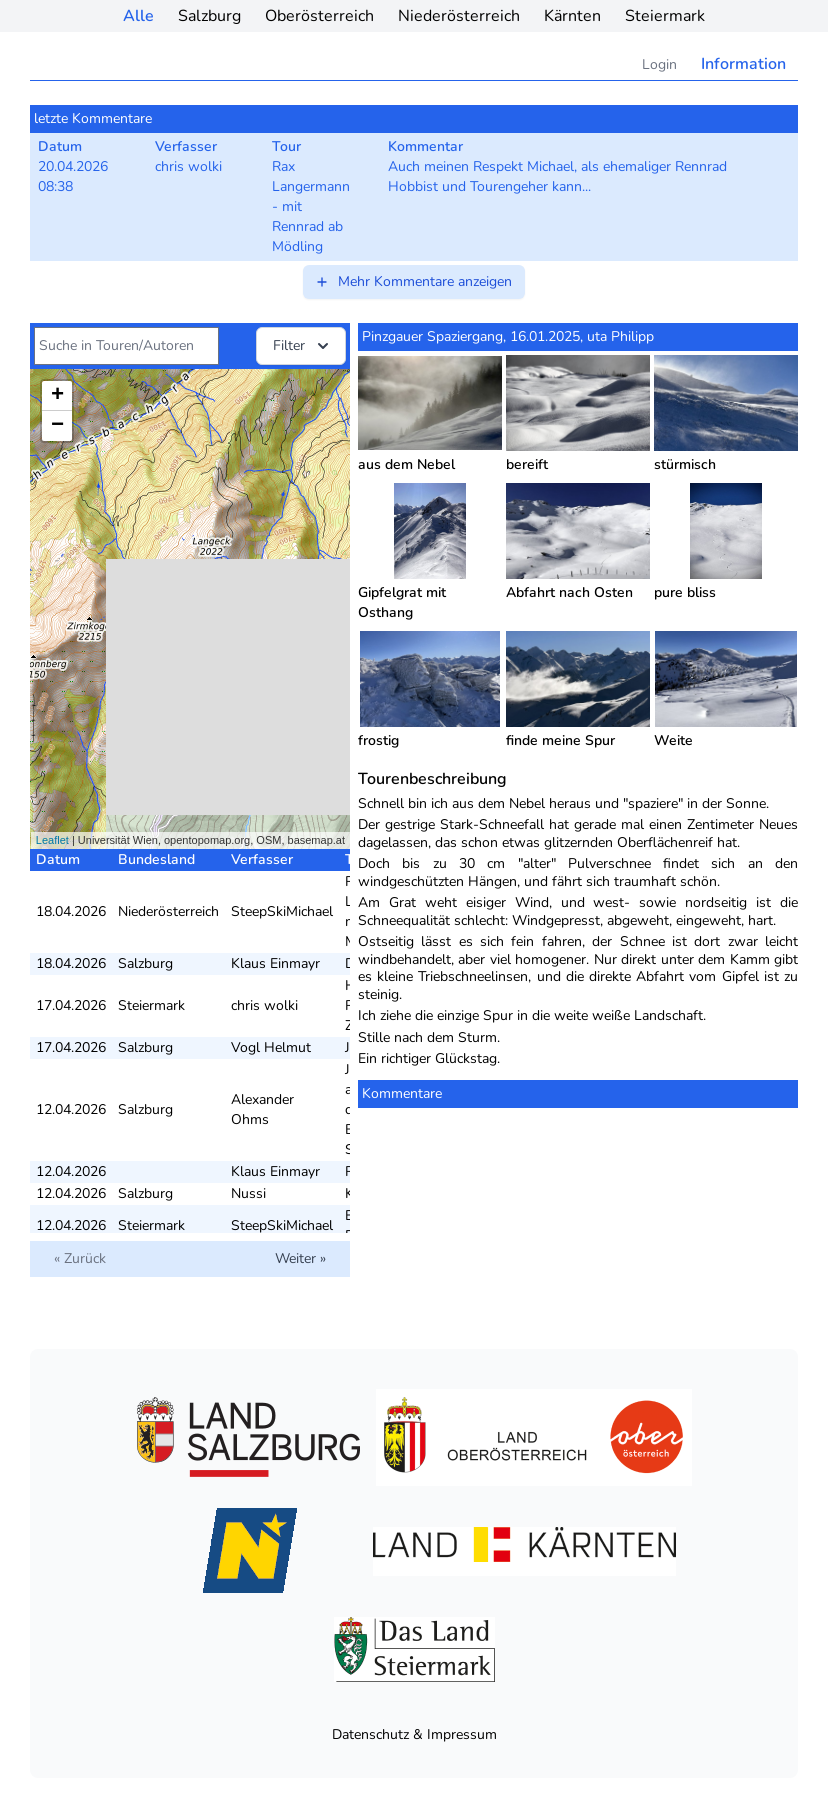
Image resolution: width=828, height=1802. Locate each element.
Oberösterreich (319, 16)
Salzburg (209, 16)
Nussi (248, 1193)
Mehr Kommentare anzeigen (413, 281)
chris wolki (264, 1005)
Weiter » (300, 1258)
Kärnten (572, 16)
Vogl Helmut (271, 1047)
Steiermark (665, 16)
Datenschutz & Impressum (414, 1734)
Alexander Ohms (262, 1109)
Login (659, 64)
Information (743, 64)
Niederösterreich (459, 16)
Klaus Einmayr (275, 963)
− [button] (57, 426)
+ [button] (57, 396)
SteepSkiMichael (282, 911)
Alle (138, 16)
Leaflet (52, 840)
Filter (303, 346)
